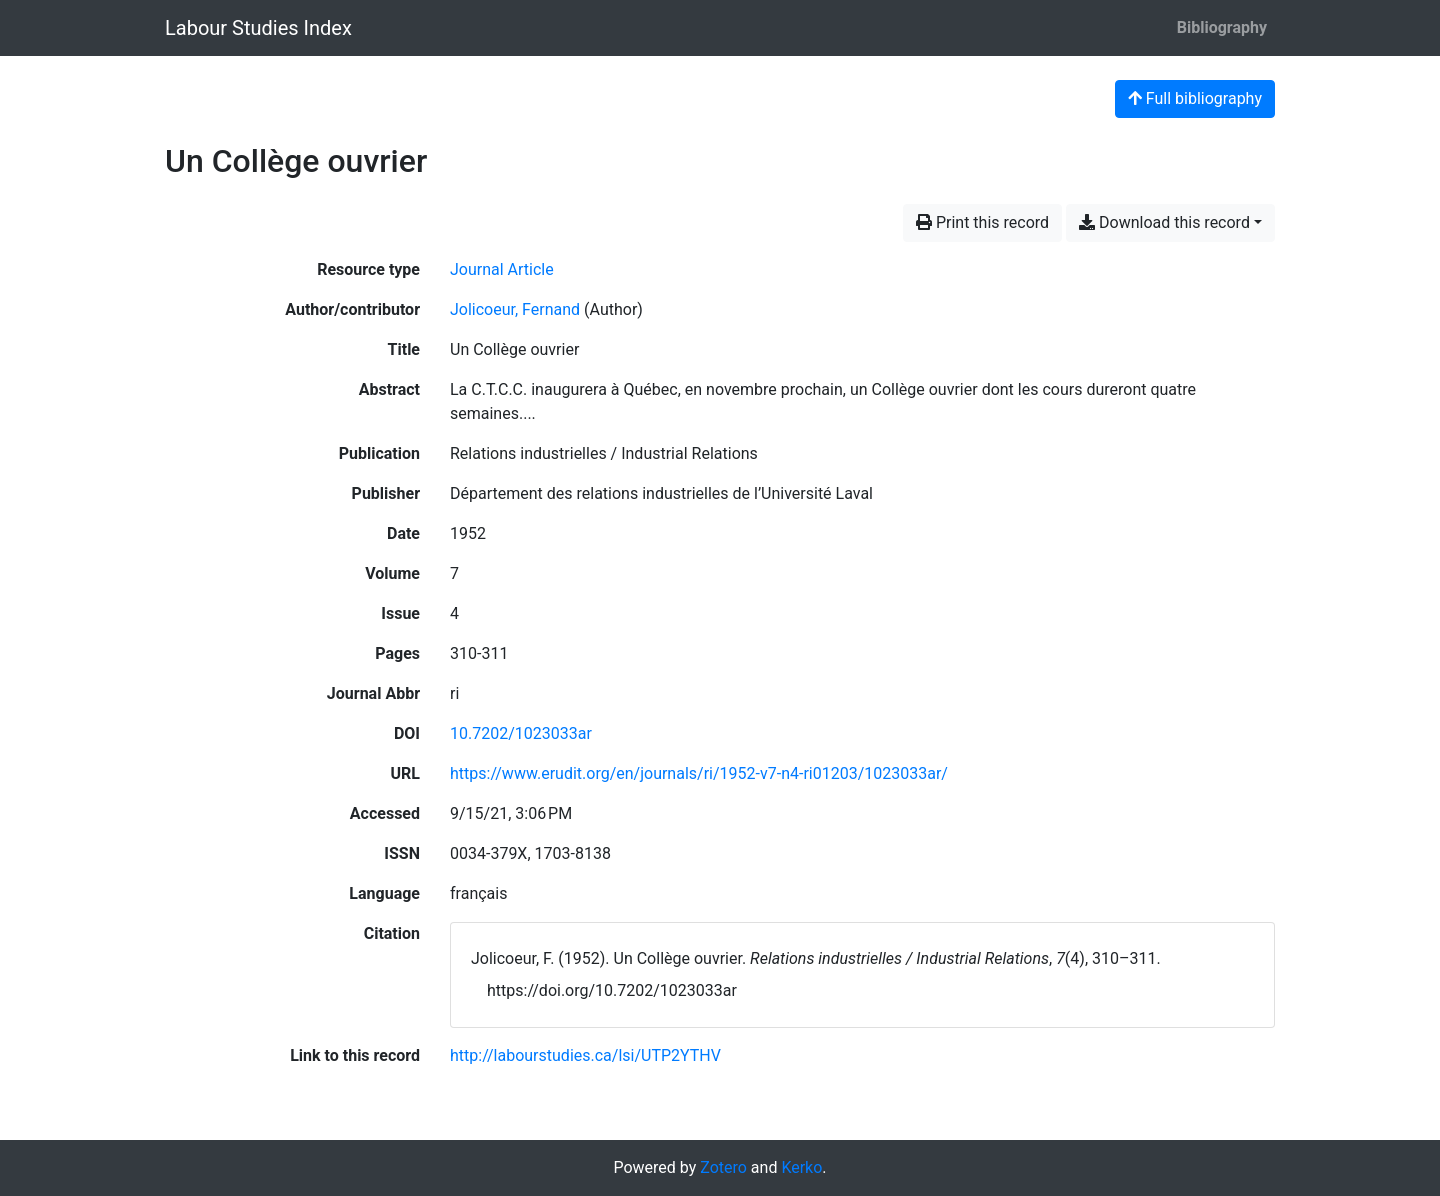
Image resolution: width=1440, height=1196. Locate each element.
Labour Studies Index (258, 28)
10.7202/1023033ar (521, 733)
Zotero (723, 1167)
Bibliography (1222, 27)
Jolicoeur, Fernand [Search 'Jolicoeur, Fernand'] (515, 309)
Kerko (801, 1167)
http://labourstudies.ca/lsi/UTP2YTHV (585, 1055)
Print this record (982, 222)
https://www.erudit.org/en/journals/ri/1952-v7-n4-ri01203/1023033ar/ (699, 773)
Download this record (1164, 222)
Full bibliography (1195, 98)
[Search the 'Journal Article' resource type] (502, 269)
